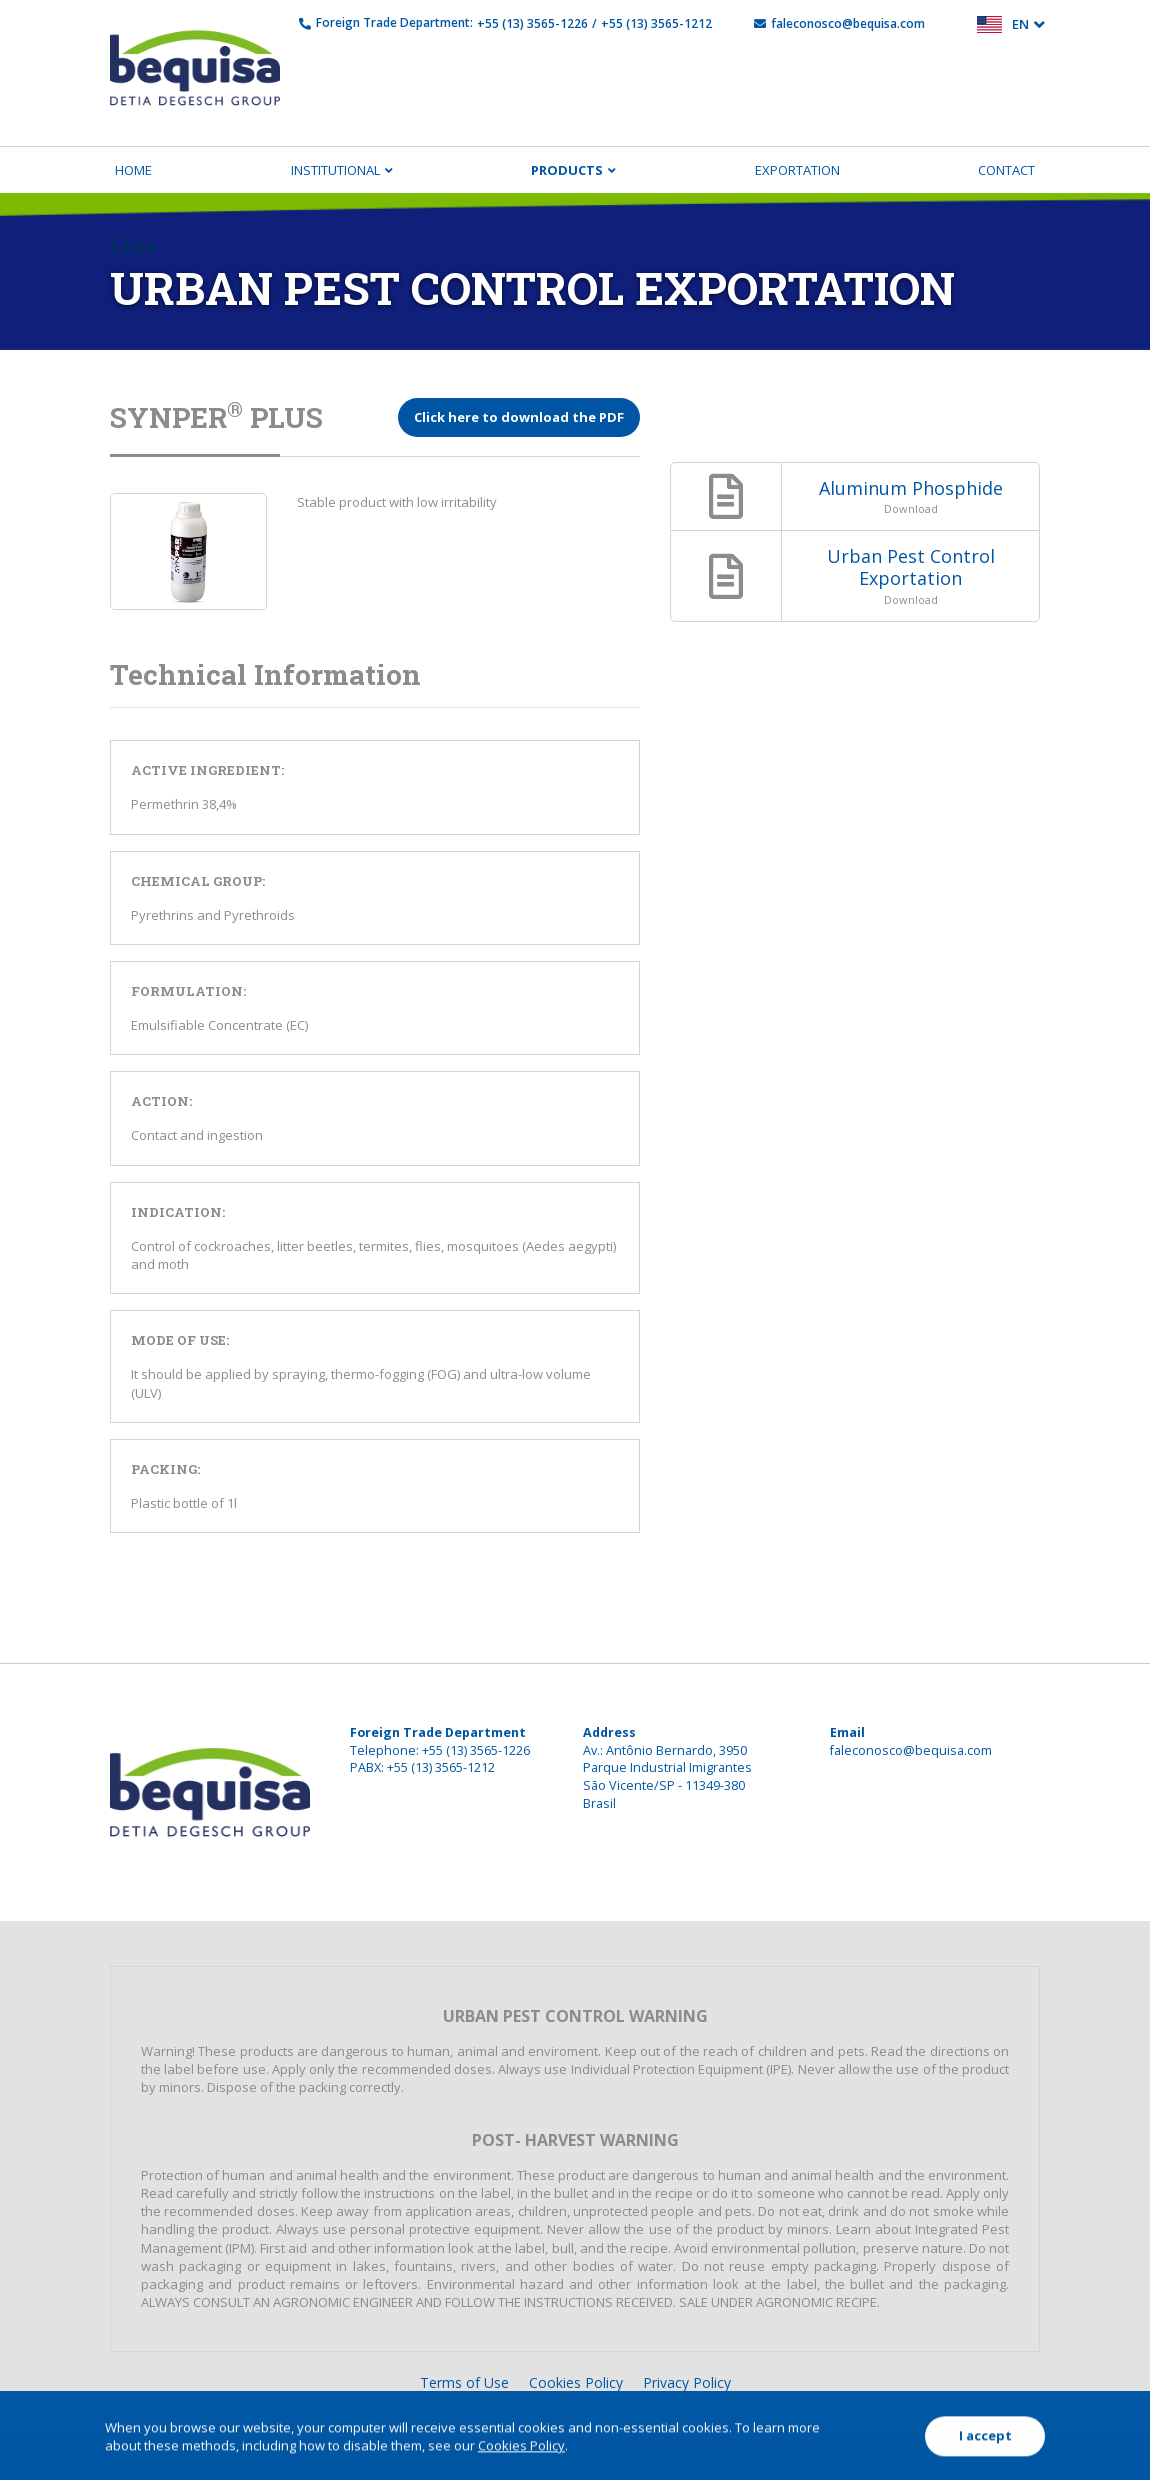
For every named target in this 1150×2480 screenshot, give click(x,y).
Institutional (335, 170)
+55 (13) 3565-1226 (532, 23)
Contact (1006, 170)
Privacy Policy (687, 2382)
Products (567, 170)
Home (133, 170)
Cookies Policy (576, 2382)
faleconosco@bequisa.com (848, 23)
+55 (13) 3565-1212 (656, 23)
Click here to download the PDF (519, 417)
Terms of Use (464, 2382)
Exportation (797, 170)
